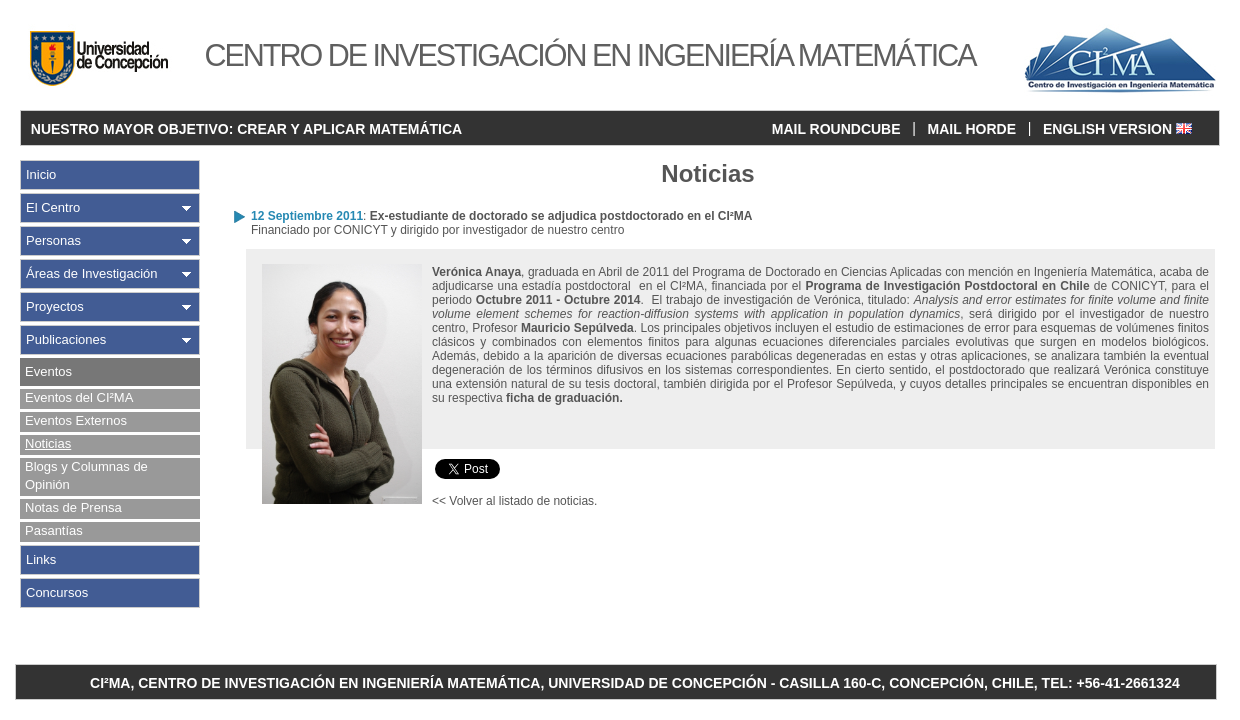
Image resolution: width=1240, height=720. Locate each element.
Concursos (57, 592)
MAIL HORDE (972, 129)
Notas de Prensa (73, 507)
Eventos (48, 371)
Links (41, 559)
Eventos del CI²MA (79, 397)
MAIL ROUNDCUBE (836, 129)
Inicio (41, 174)
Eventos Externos (76, 420)
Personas (53, 240)
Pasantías (54, 530)
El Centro (53, 207)
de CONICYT (984, 286)
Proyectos (55, 306)
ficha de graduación (562, 398)
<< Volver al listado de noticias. (514, 501)
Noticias (48, 443)
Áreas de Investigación (92, 273)
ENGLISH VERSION (1117, 129)
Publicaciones (66, 339)
